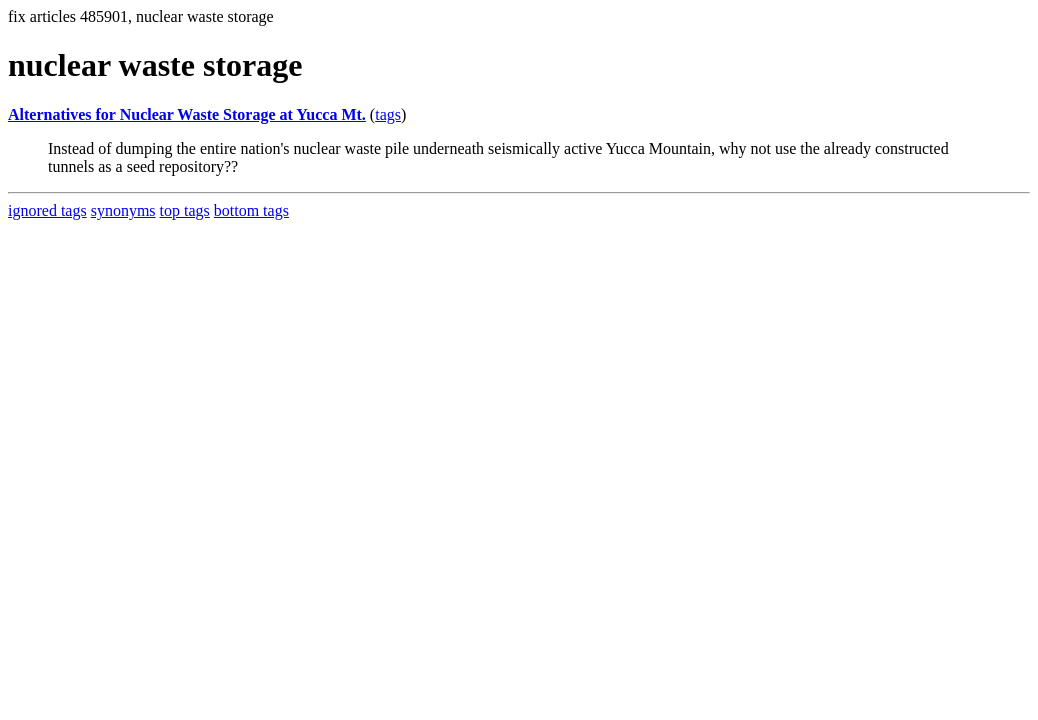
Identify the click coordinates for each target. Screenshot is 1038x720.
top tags (185, 210)
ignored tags (47, 210)
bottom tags (251, 210)
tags (388, 114)
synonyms (123, 210)
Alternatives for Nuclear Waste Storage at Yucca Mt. (187, 114)
